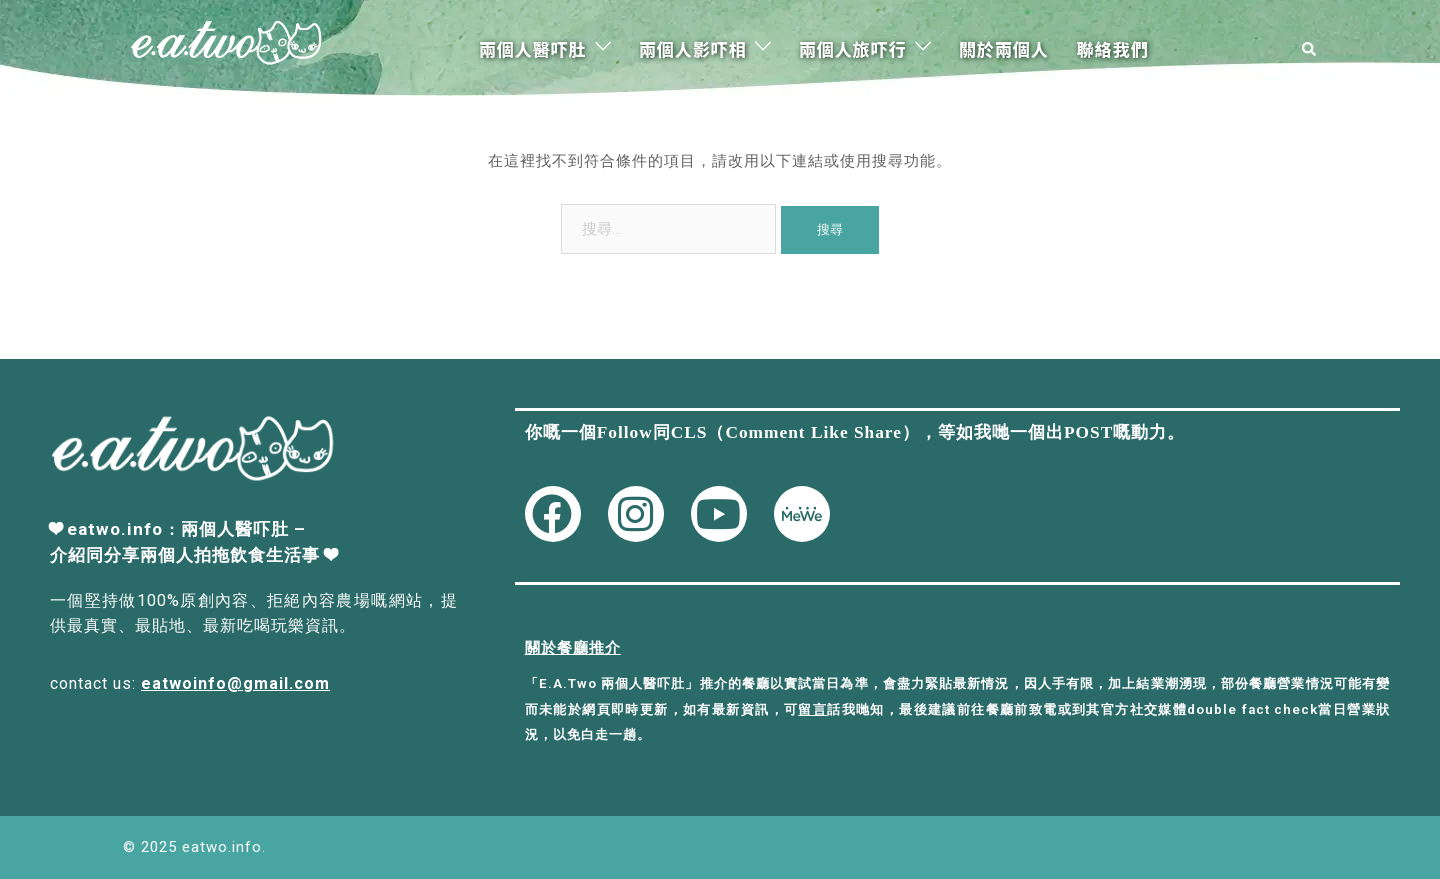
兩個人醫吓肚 (533, 48)
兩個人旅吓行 (853, 48)
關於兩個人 (1004, 48)
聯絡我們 (1113, 48)
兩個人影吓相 (693, 48)
